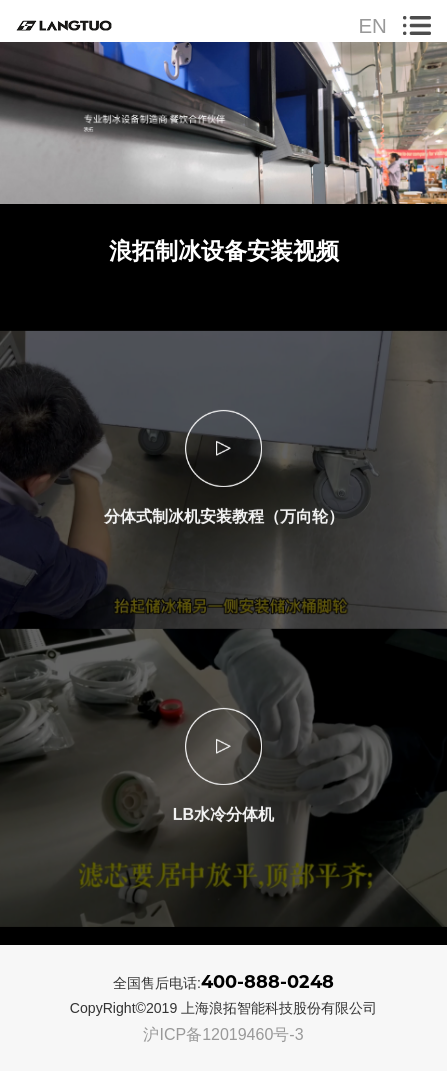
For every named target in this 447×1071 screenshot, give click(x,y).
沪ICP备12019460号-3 (223, 1034)
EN (372, 26)
